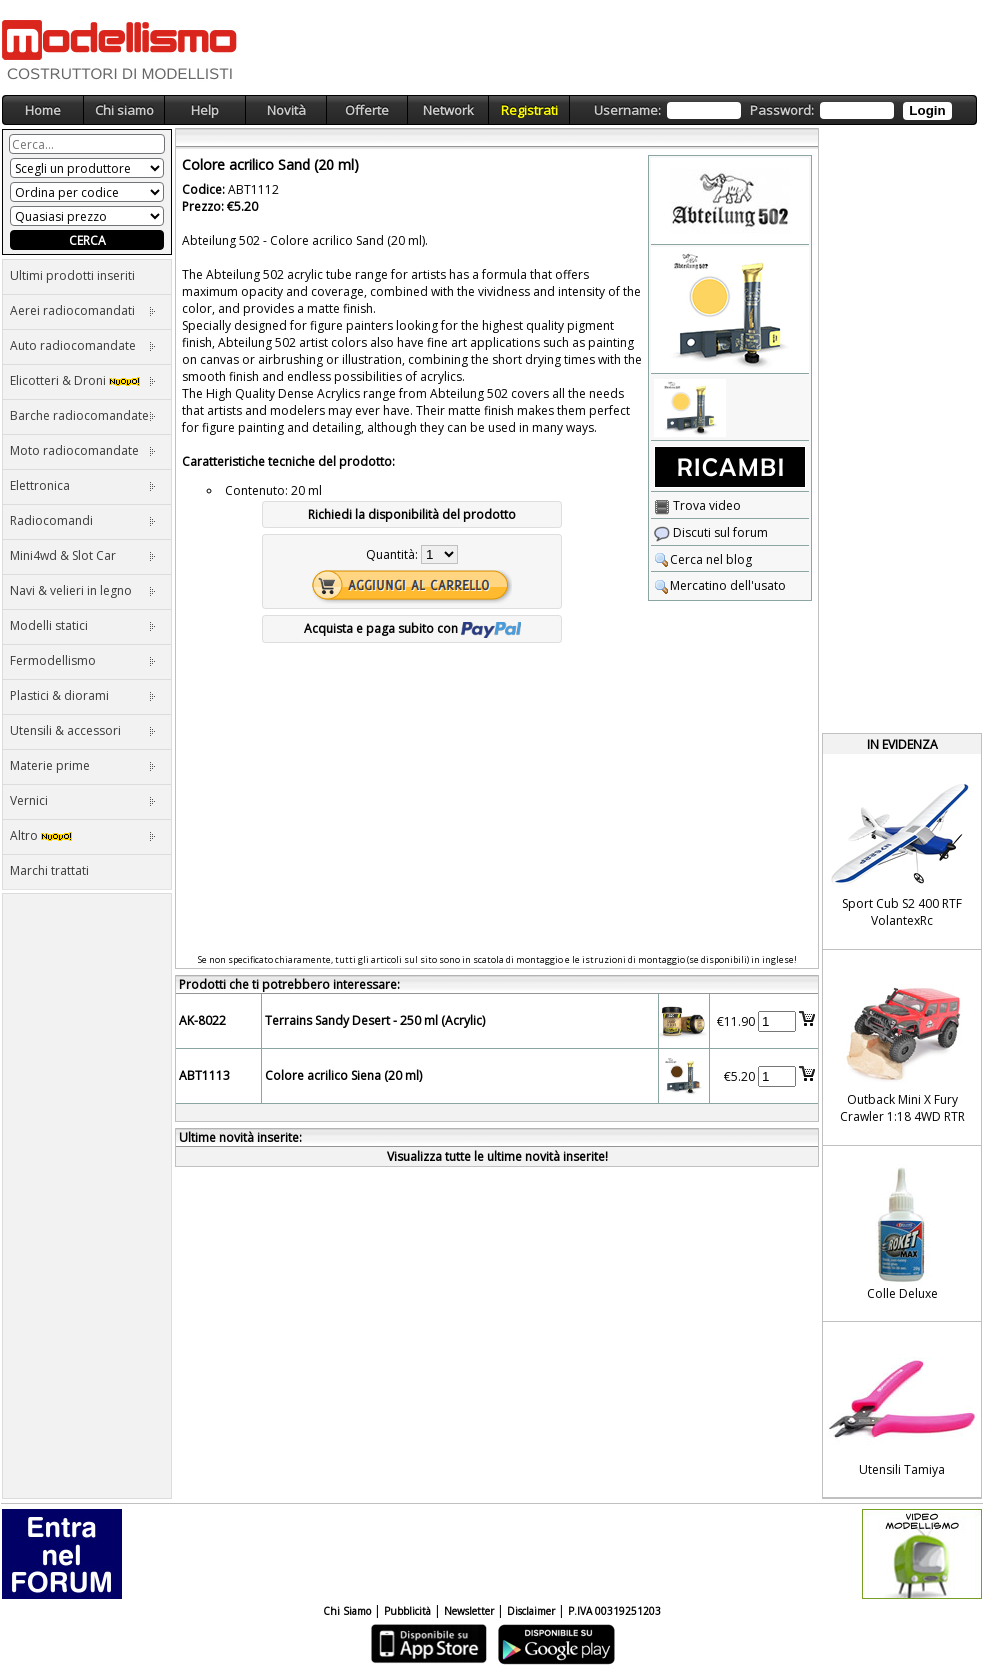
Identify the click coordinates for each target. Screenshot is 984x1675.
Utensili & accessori (83, 730)
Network (448, 110)
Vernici (83, 800)
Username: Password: (772, 110)
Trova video (697, 505)
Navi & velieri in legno (83, 590)
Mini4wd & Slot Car (83, 555)
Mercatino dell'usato (720, 585)
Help (205, 110)
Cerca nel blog (703, 559)
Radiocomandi (83, 520)
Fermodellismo (83, 660)
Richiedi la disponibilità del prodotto (412, 514)
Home (43, 110)
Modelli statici (83, 625)
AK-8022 (202, 1020)
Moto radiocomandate (83, 450)
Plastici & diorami (83, 695)
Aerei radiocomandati (83, 310)
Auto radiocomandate (83, 345)
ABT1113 (204, 1075)
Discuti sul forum (711, 532)
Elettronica (83, 485)
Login (927, 110)
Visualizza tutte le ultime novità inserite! (497, 1156)
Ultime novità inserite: (240, 1137)
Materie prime (83, 765)
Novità (286, 110)
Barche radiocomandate (83, 415)
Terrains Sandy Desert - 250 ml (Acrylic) (375, 1020)
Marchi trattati (49, 870)
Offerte (367, 110)
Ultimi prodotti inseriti (72, 275)
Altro (83, 835)
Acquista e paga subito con (412, 628)
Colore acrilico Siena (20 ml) (343, 1075)
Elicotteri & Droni (83, 380)
